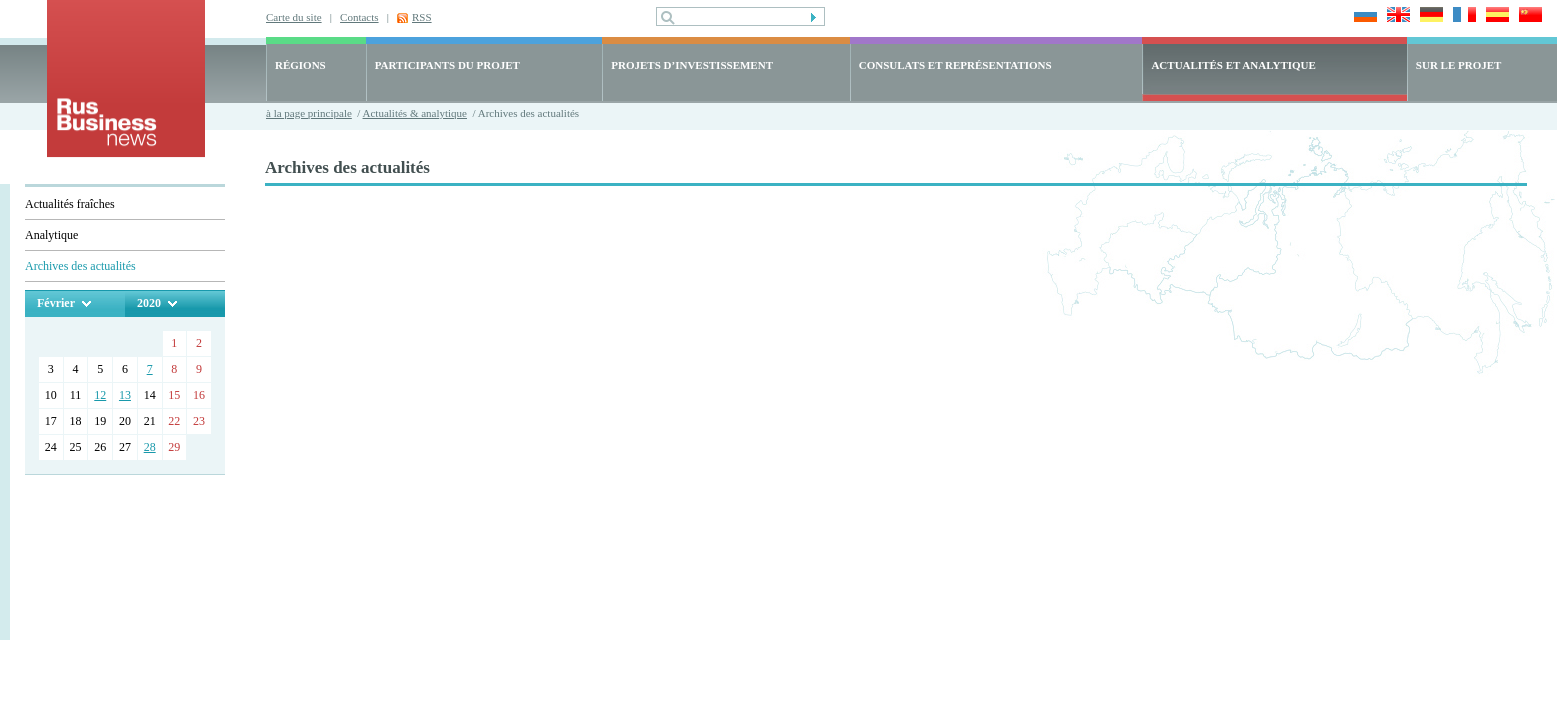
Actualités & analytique (415, 113)
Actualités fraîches (70, 204)
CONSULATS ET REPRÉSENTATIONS (955, 65)
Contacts (359, 17)
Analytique (51, 235)
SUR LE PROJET (1459, 65)
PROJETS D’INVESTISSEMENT (692, 65)
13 (125, 395)
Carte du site (294, 17)
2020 (149, 303)
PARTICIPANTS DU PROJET (447, 65)
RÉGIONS (300, 65)
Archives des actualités (80, 266)
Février (56, 303)
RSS (422, 17)
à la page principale (309, 113)
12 (100, 395)
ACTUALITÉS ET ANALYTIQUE (1233, 65)
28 (150, 447)
